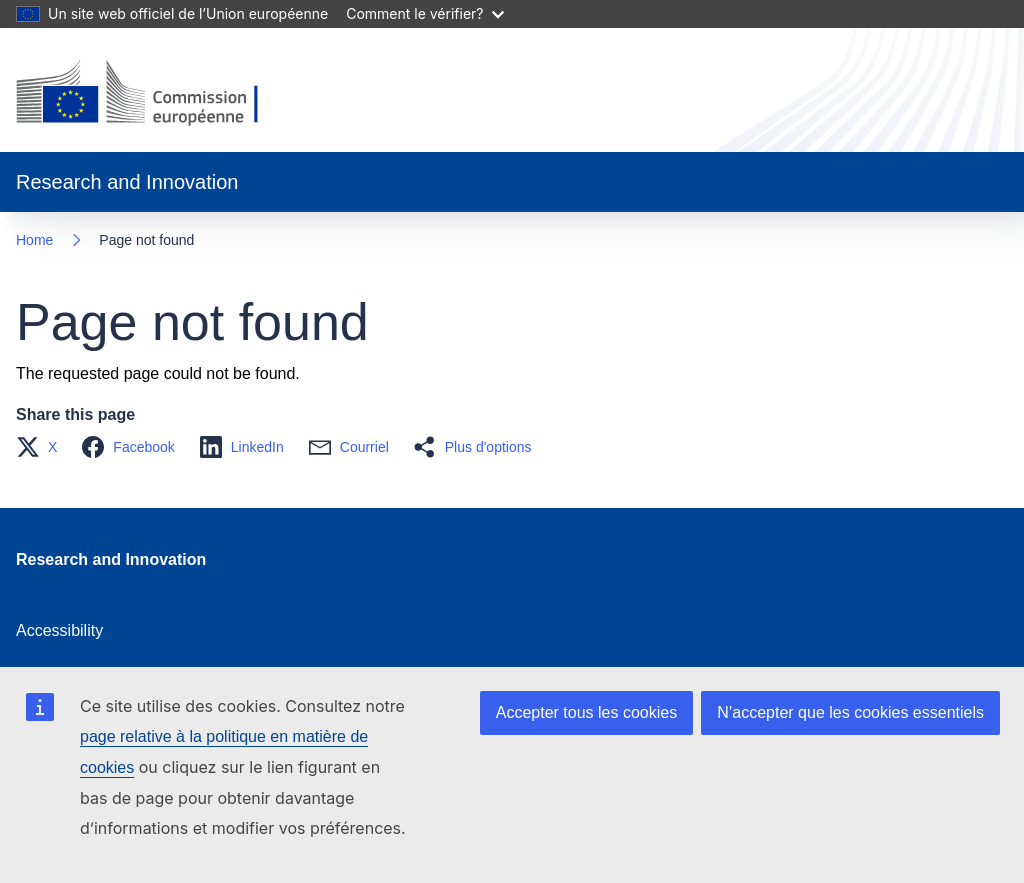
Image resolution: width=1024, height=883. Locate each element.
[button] (42, 447)
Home (34, 240)
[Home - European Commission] (153, 94)
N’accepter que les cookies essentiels (850, 712)
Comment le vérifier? (424, 13)
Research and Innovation (111, 559)
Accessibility (59, 630)
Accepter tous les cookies (586, 712)
